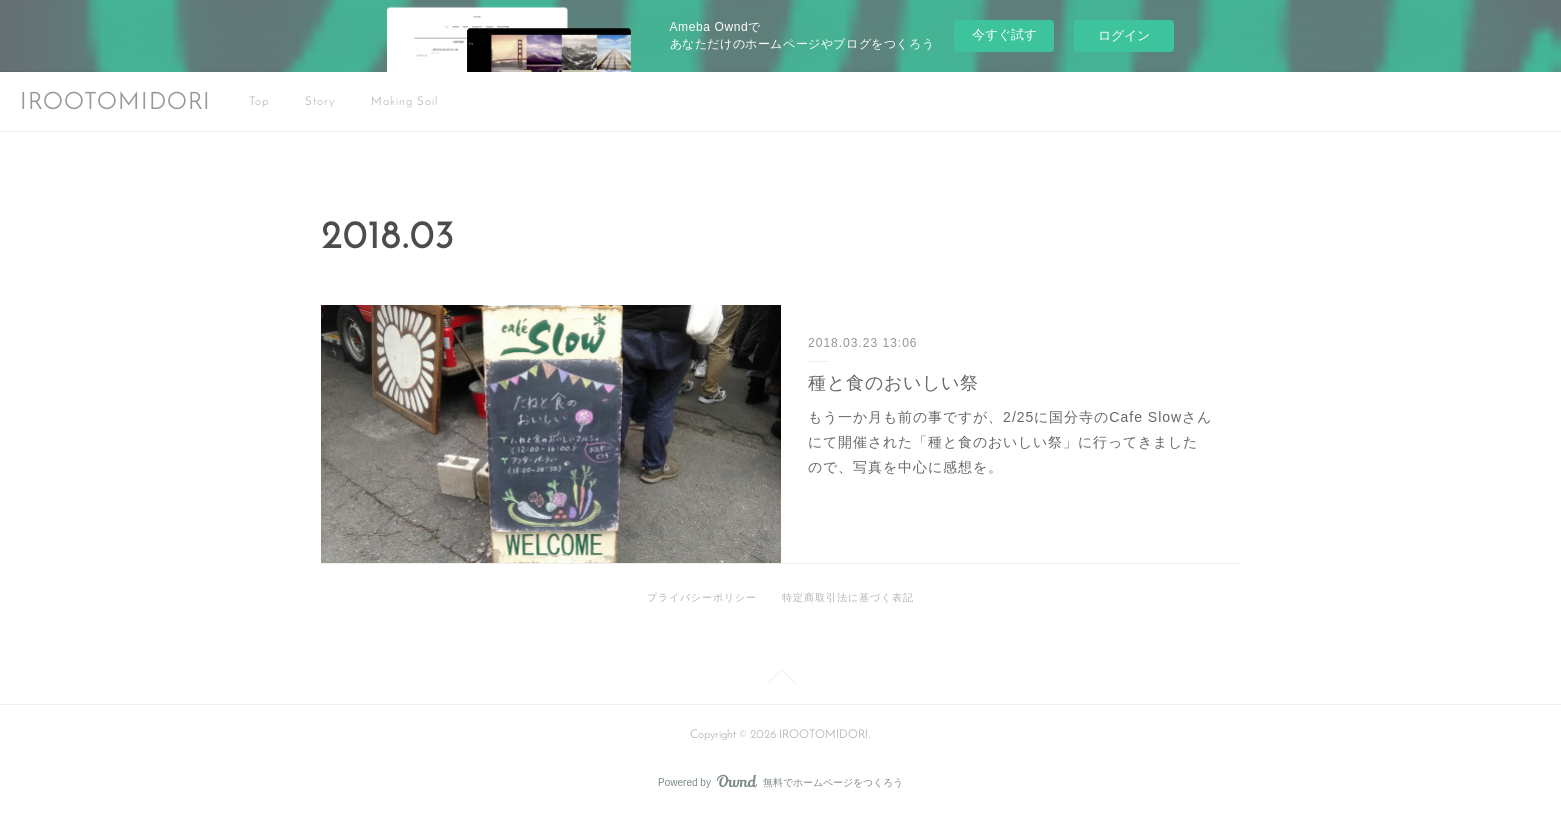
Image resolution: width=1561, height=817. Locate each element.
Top (259, 102)
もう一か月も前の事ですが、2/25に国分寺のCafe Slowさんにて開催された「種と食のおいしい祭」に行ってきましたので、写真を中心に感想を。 (1010, 442)
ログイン (1124, 35)
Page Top (780, 680)
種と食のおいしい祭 (893, 383)
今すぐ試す (1004, 34)
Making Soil (404, 102)
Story (320, 102)
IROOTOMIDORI (115, 103)
